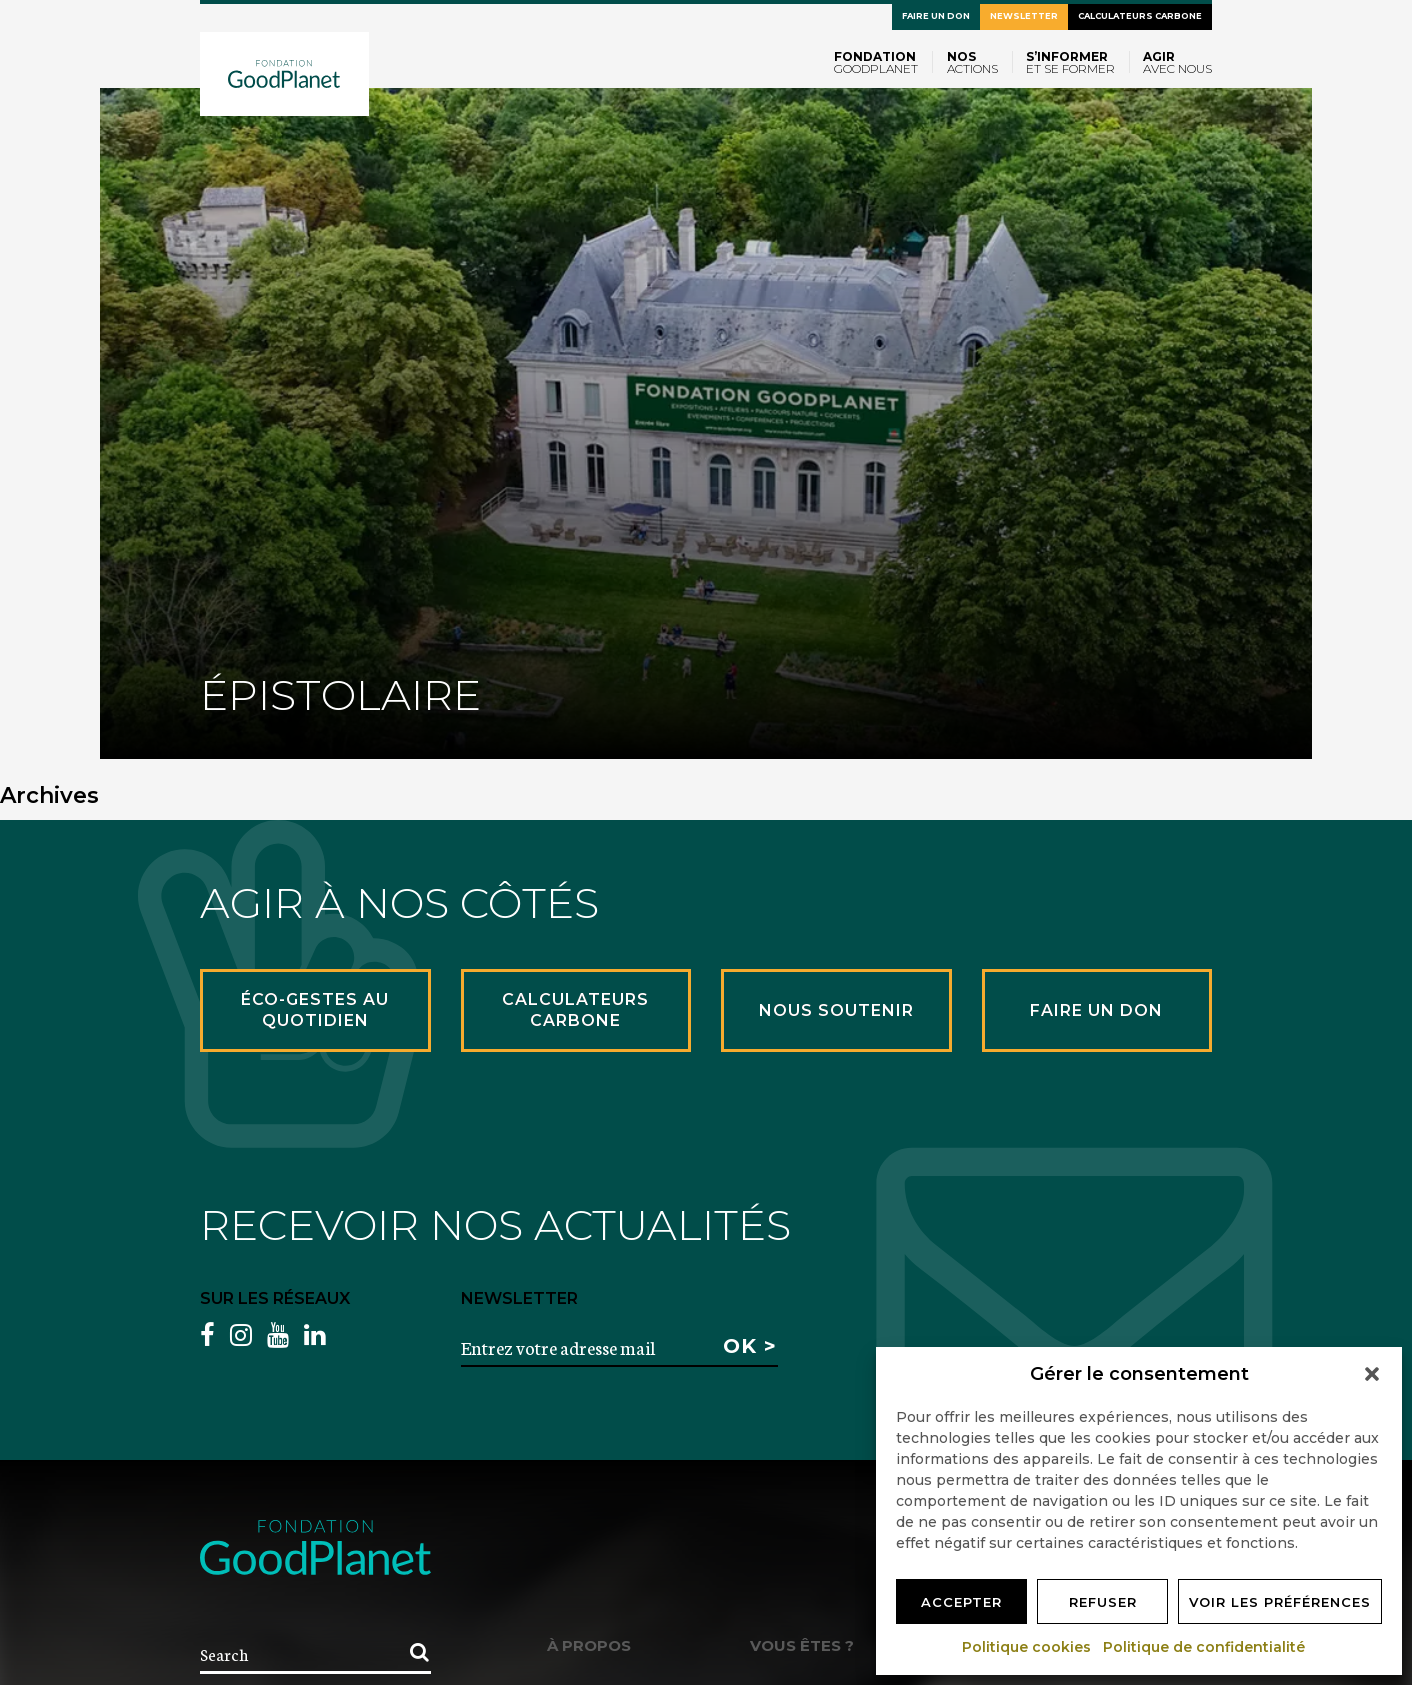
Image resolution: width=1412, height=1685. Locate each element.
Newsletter (1024, 16)
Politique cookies (1027, 1647)
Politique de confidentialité (1205, 1647)
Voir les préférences (1280, 1602)
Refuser (1103, 1602)
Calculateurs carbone (1140, 16)
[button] (1372, 1374)
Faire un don (936, 16)
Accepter (961, 1602)
